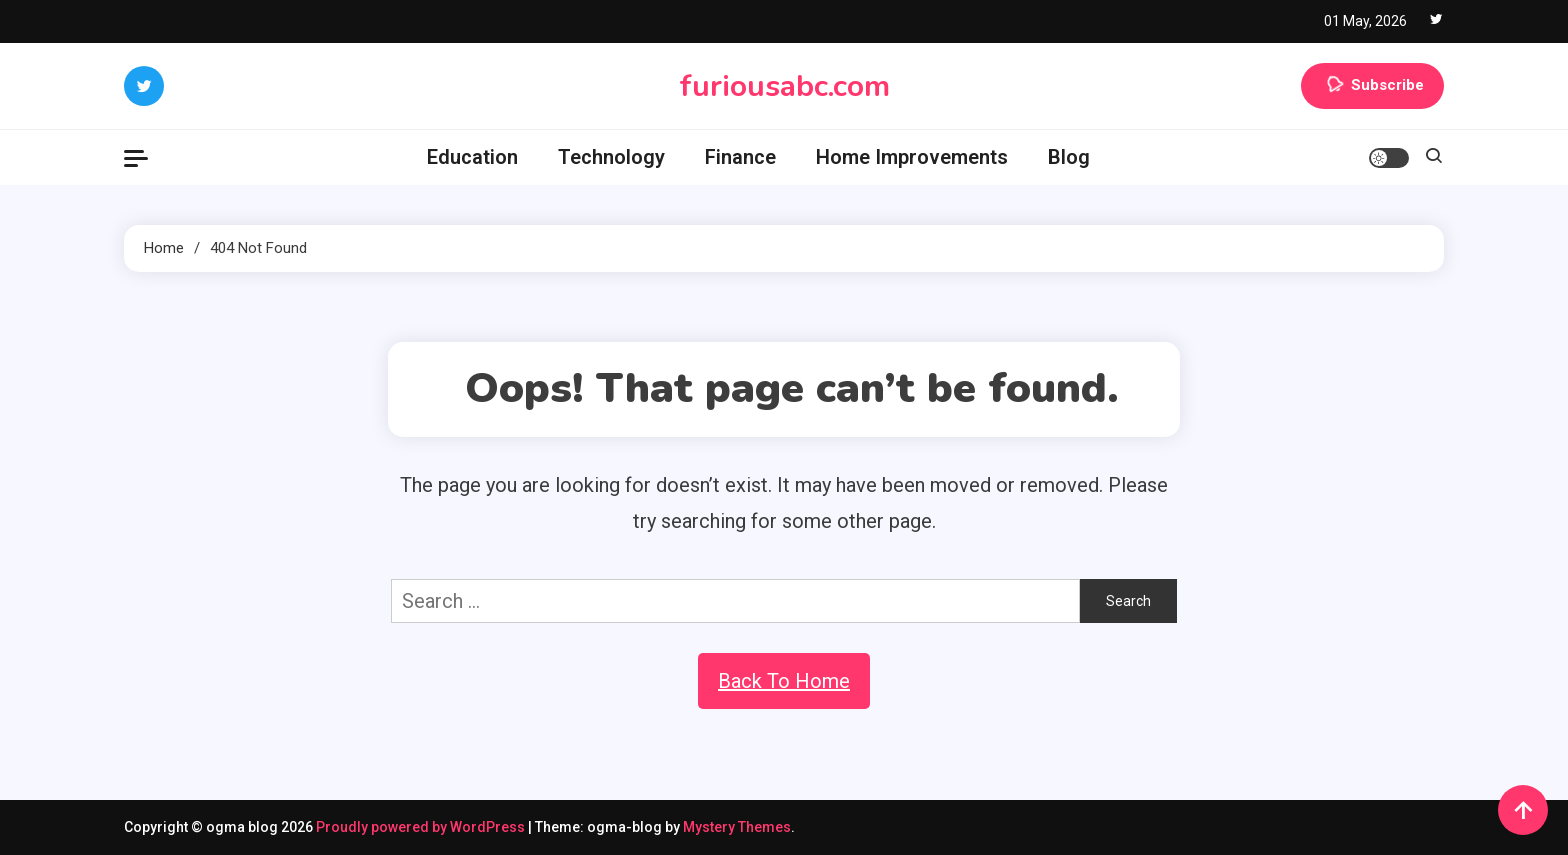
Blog (1069, 157)
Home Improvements (912, 157)
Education (472, 157)
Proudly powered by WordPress (422, 827)
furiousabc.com (784, 86)
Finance (740, 157)
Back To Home (784, 681)
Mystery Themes (737, 827)
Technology (611, 157)
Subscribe (1372, 86)
